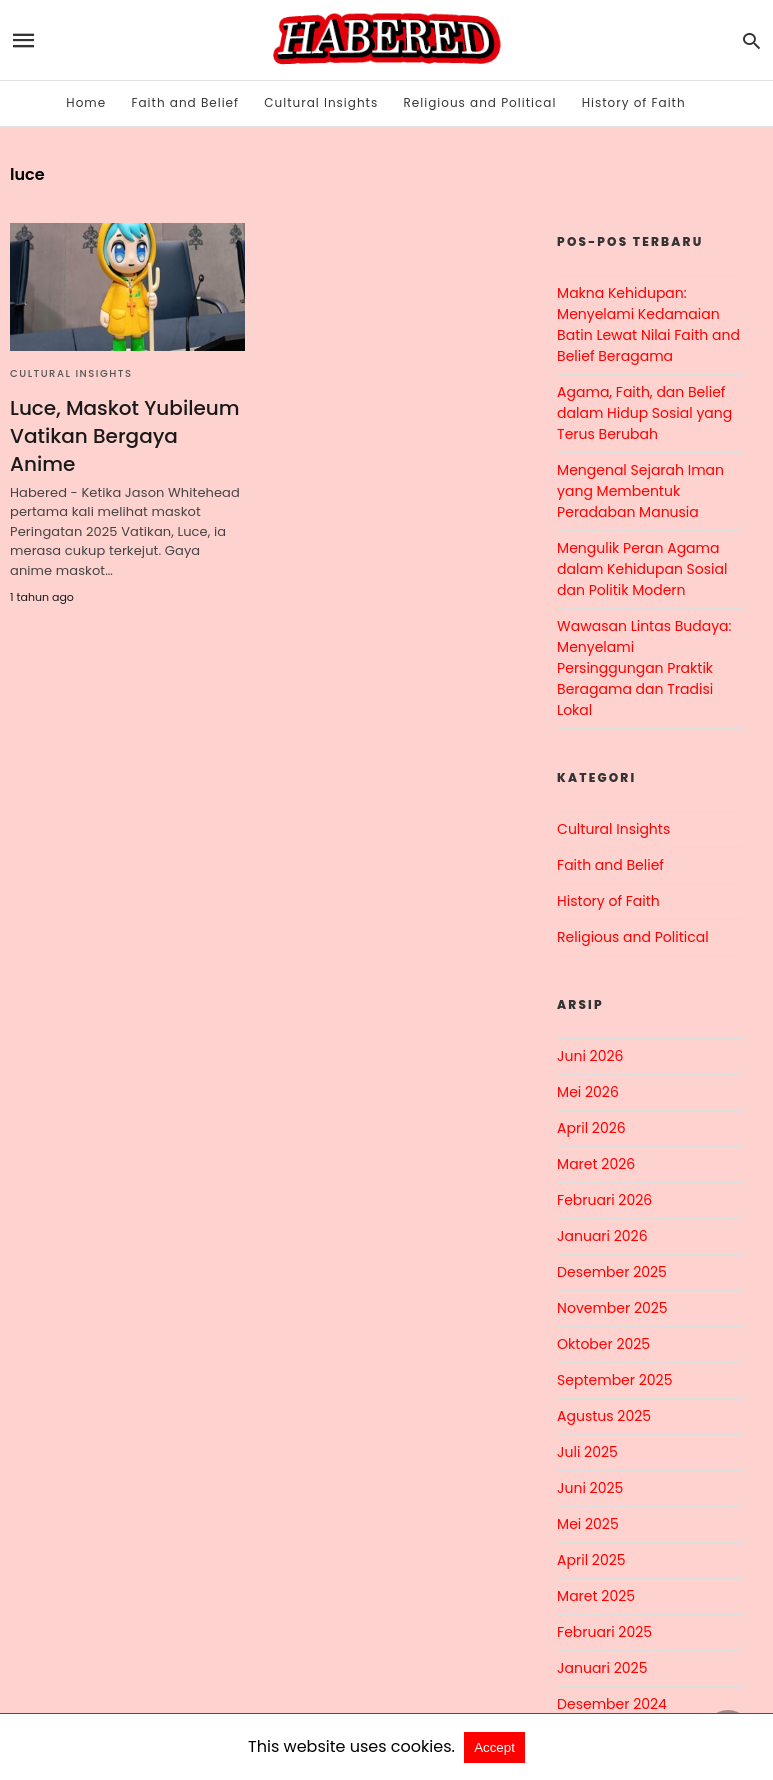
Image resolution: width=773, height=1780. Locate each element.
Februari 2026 (604, 1200)
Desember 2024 (612, 1704)
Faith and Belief (185, 102)
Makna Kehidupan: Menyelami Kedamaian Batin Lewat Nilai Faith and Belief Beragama (648, 324)
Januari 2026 (602, 1236)
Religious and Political (480, 102)
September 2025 (614, 1380)
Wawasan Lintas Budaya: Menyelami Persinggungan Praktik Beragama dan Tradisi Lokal (644, 668)
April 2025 (591, 1560)
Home (86, 102)
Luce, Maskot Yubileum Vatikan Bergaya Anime (125, 436)
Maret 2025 (596, 1596)
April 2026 (591, 1128)
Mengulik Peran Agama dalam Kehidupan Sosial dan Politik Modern (642, 569)
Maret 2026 (596, 1164)
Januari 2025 (602, 1668)
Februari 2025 (604, 1632)
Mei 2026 (588, 1092)
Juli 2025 (587, 1452)
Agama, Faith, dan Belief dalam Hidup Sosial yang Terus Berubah (644, 413)
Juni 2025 (590, 1488)
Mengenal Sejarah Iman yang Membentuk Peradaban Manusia (640, 491)
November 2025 (612, 1308)
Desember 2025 (612, 1272)
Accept (494, 1747)
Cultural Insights (321, 102)
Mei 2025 (588, 1524)
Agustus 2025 (604, 1416)
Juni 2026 (590, 1056)
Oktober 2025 (603, 1344)
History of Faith (634, 102)
